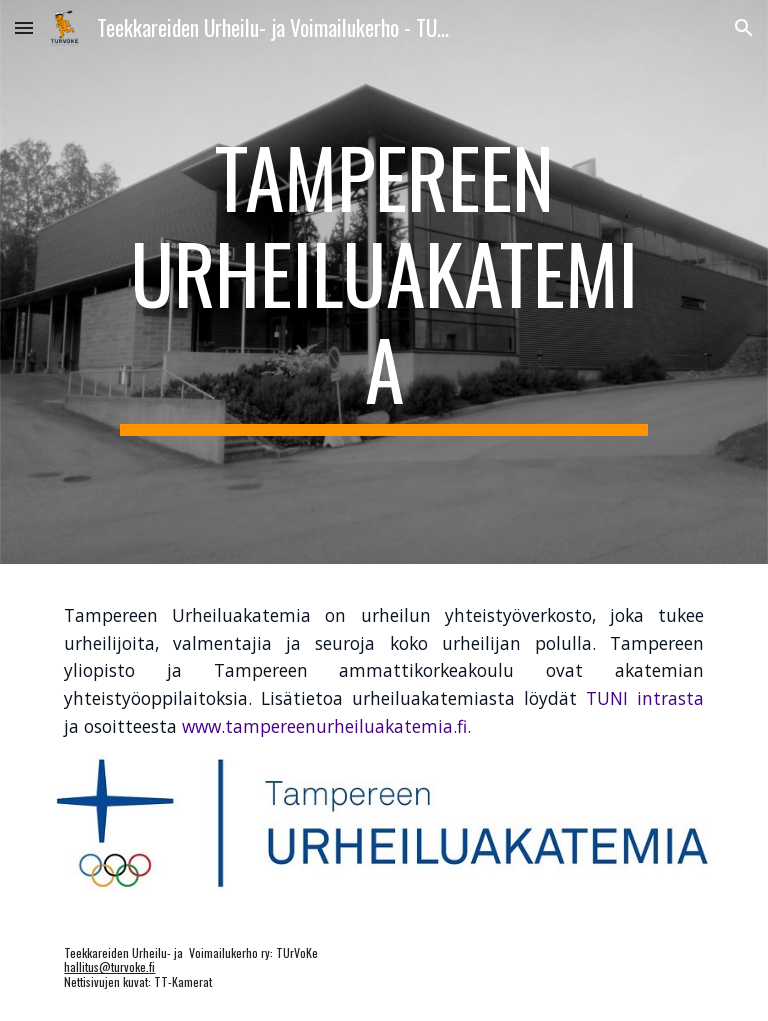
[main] (383, 282)
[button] (24, 27)
